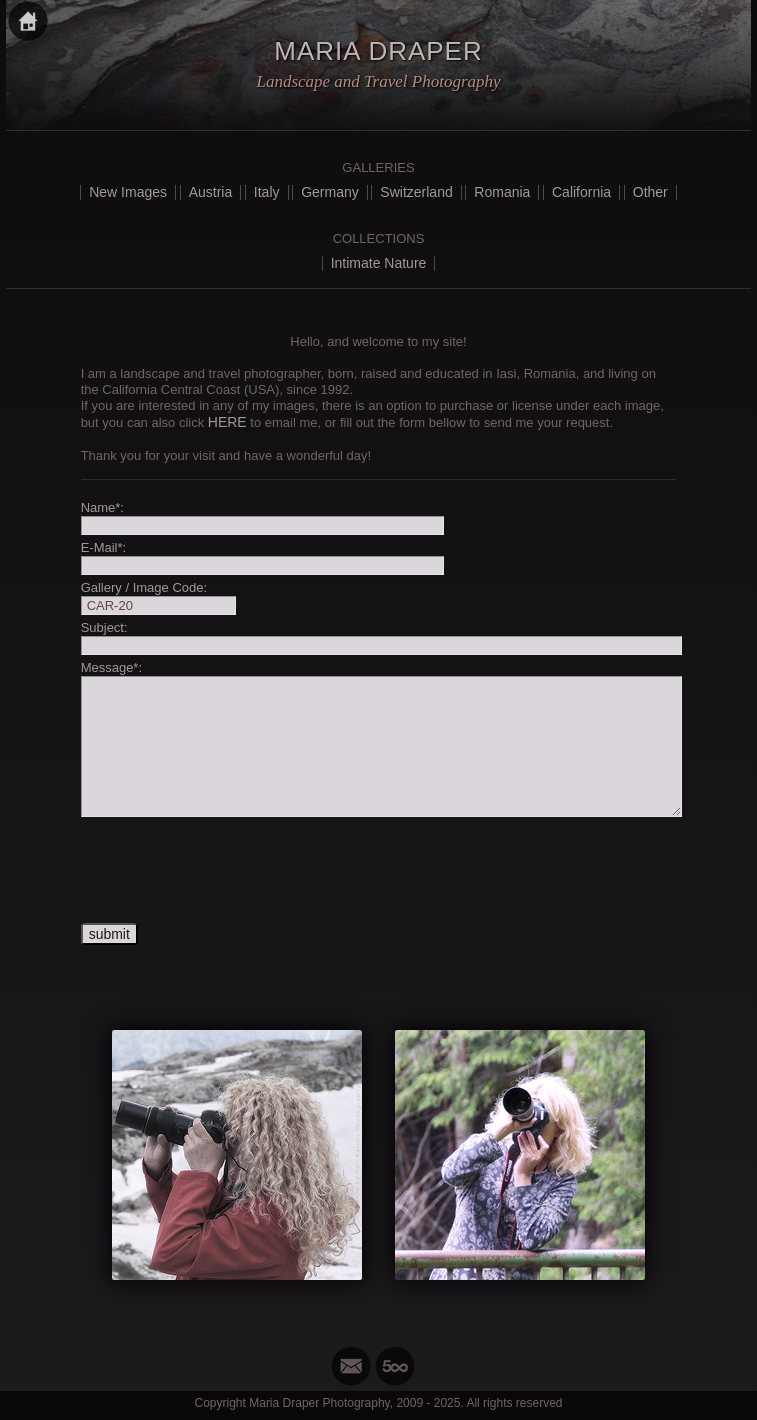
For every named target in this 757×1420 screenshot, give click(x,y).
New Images (128, 192)
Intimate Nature (379, 263)
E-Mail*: (104, 547)
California (581, 192)
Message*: (111, 667)
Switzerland (416, 192)
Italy (267, 192)
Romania (502, 192)
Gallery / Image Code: (144, 587)
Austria (211, 192)
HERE (227, 422)
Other (650, 192)
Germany (330, 192)
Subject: (104, 627)
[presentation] (233, 871)
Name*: (102, 507)
